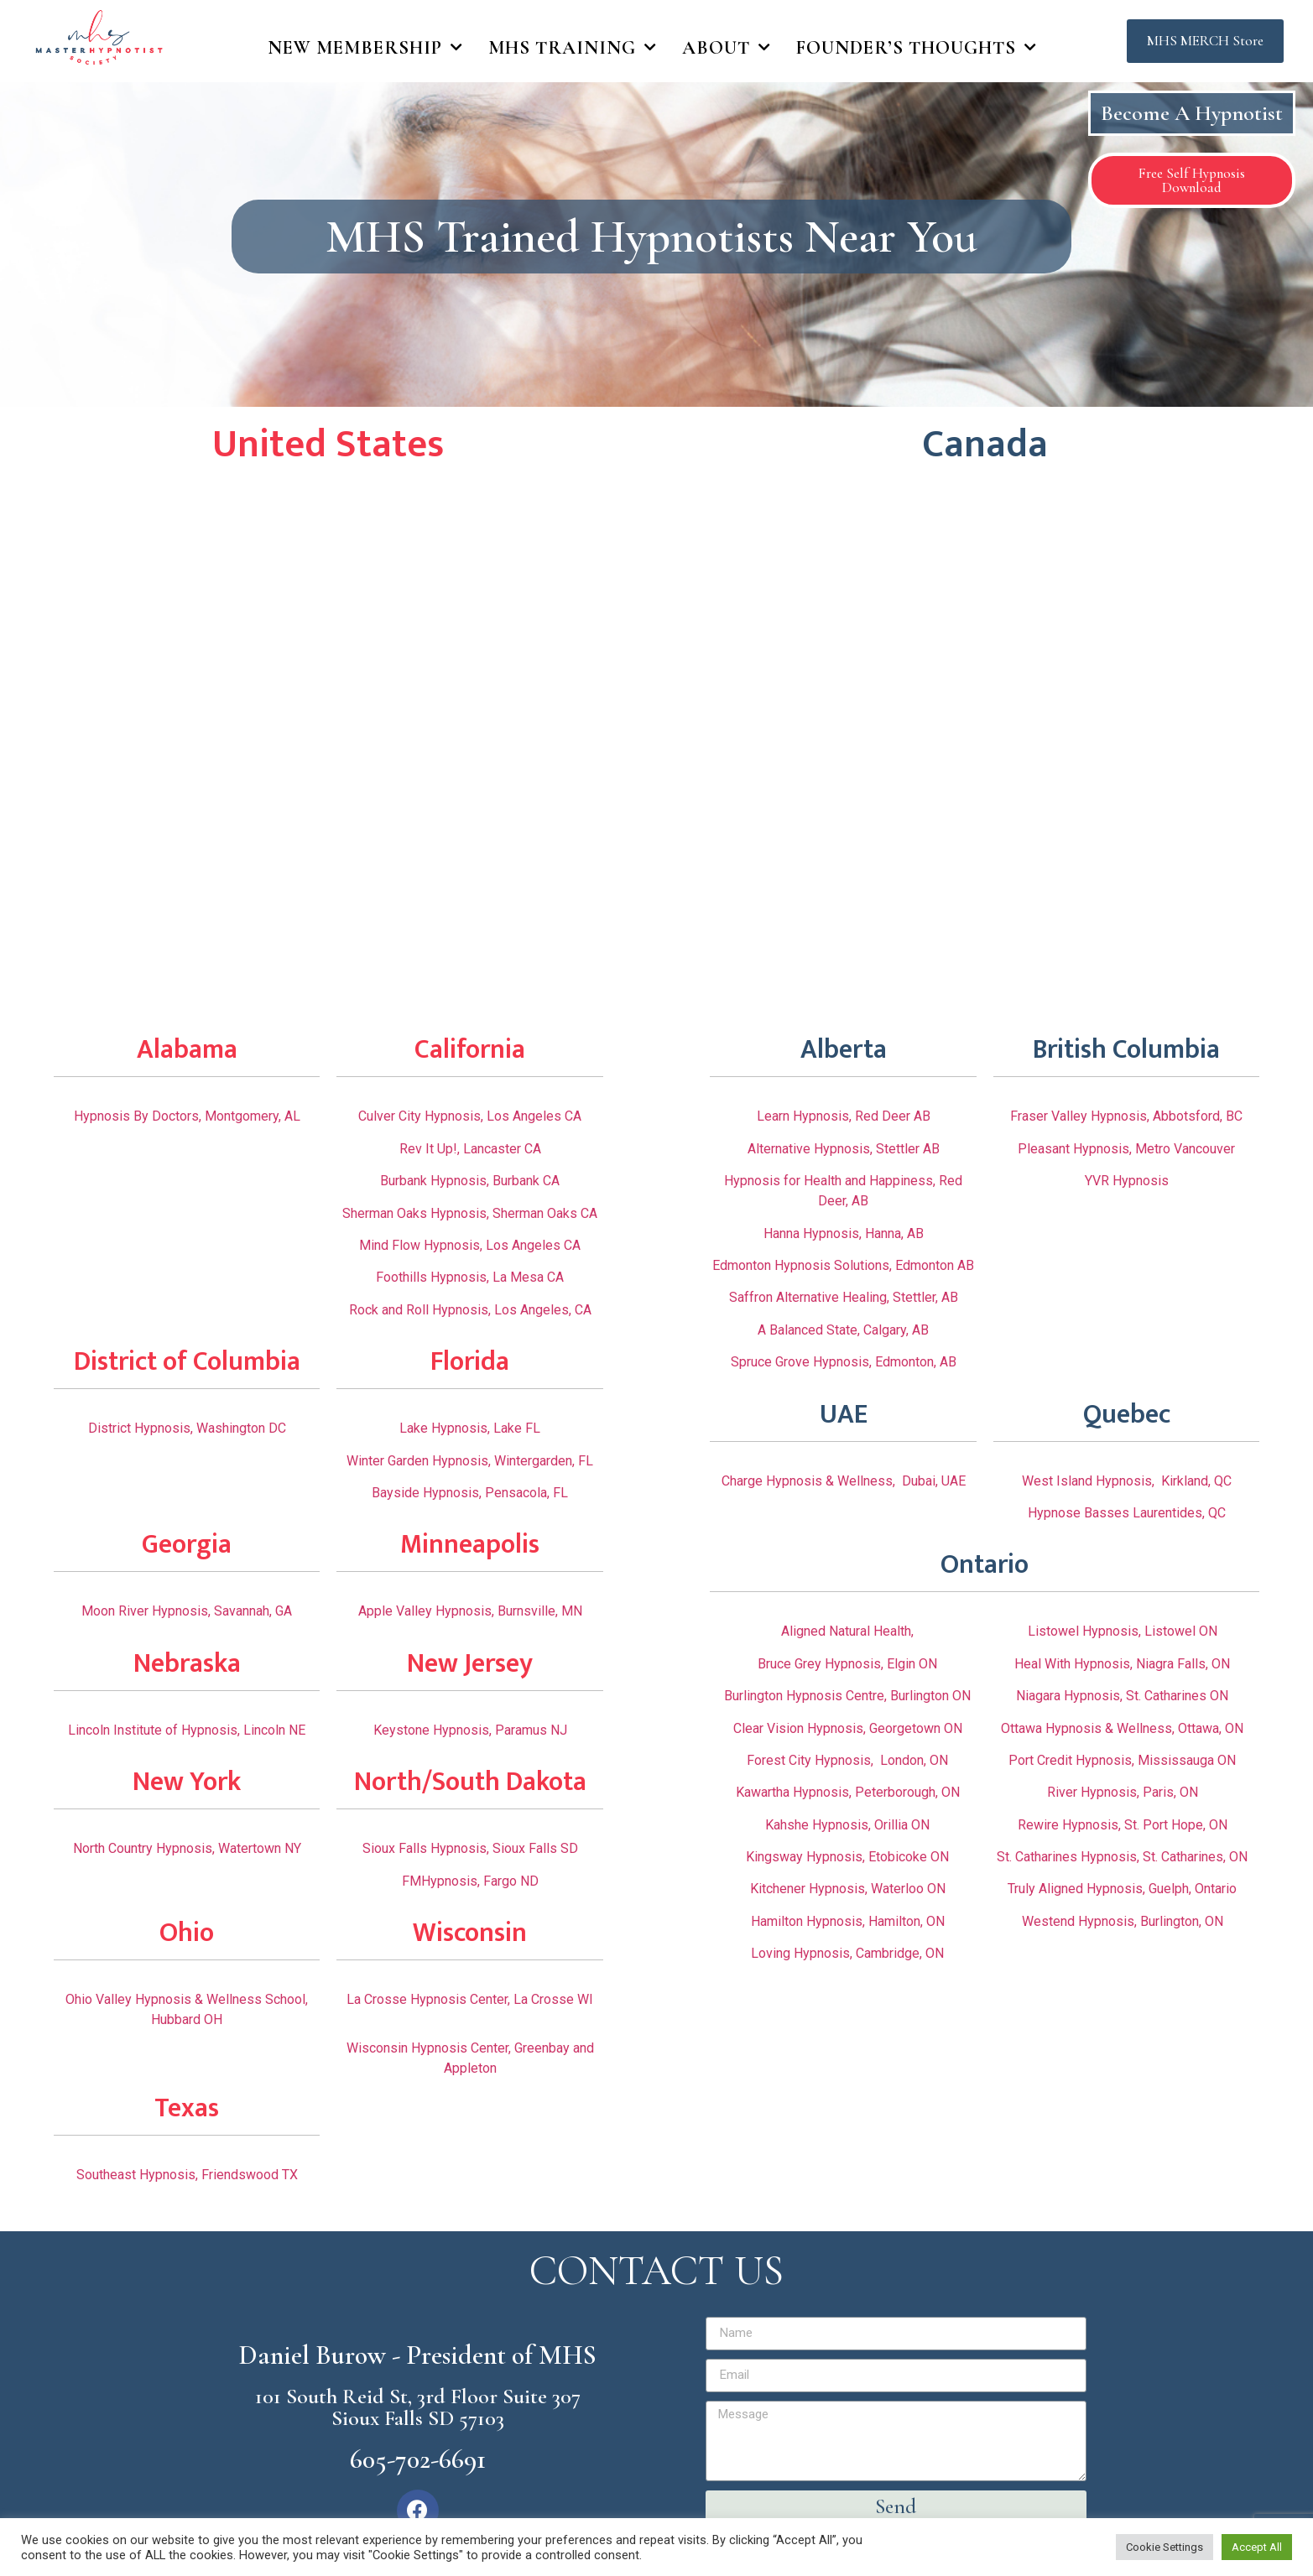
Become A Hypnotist (1192, 113)
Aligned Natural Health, (847, 1631)
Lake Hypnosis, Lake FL (469, 1428)
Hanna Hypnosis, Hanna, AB (843, 1233)
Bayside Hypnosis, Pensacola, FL (470, 1493)
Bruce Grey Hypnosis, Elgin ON (847, 1664)
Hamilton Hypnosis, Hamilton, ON (848, 1921)
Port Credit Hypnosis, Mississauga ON (1122, 1760)
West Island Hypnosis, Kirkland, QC (1127, 1481)
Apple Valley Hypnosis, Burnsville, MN (470, 1611)
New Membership (365, 48)
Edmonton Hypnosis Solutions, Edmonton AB (843, 1265)
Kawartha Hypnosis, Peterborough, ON (848, 1792)
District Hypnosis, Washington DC (187, 1428)
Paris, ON (1170, 1792)
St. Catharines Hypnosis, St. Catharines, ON (1122, 1857)
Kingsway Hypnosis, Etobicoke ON (847, 1857)
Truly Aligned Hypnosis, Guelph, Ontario (1122, 1889)
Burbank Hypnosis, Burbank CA (470, 1181)
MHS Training (572, 48)
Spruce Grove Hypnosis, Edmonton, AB (843, 1362)
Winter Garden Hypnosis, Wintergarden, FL (469, 1461)
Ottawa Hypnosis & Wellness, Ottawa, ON (1122, 1728)
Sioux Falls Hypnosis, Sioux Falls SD (470, 1848)
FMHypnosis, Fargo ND (470, 1881)
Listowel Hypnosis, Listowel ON (1122, 1631)
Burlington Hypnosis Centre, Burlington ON (847, 1696)
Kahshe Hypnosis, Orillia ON (847, 1825)
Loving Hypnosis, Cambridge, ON (847, 1953)
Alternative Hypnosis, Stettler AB (844, 1149)
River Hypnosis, (1095, 1792)
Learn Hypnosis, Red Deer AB (843, 1116)
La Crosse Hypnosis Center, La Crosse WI (469, 1999)
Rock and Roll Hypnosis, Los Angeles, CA (470, 1310)
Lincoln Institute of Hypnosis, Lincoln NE (186, 1730)
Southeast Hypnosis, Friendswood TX (187, 2175)
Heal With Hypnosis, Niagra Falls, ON (1122, 1664)
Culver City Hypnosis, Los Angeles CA (469, 1116)
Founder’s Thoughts (916, 48)
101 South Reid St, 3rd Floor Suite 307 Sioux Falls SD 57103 (418, 2407)
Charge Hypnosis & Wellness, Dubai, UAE (844, 1481)
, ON (1215, 1825)
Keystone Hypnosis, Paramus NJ (470, 1730)
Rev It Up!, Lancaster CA (470, 1149)
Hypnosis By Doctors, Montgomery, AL (187, 1116)
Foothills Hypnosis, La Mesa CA (470, 1277)
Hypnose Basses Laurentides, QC (1127, 1513)
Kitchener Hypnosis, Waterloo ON (848, 1889)
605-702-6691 (418, 2459)
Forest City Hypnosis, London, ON (847, 1760)
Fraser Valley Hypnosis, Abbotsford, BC (1126, 1116)
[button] (1205, 41)
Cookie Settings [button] (1164, 2547)
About (726, 48)
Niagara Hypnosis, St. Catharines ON (1122, 1696)
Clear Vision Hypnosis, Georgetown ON (847, 1728)
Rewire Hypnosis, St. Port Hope (1110, 1825)
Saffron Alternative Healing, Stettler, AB (843, 1297)
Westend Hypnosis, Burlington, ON (1122, 1921)
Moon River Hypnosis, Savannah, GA (186, 1611)
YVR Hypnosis (1127, 1181)
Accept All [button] (1257, 2547)
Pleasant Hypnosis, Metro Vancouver (1126, 1149)
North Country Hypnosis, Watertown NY (187, 1848)
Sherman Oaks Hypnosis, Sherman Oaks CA (469, 1213)
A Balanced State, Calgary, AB (843, 1330)
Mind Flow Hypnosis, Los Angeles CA (470, 1245)
